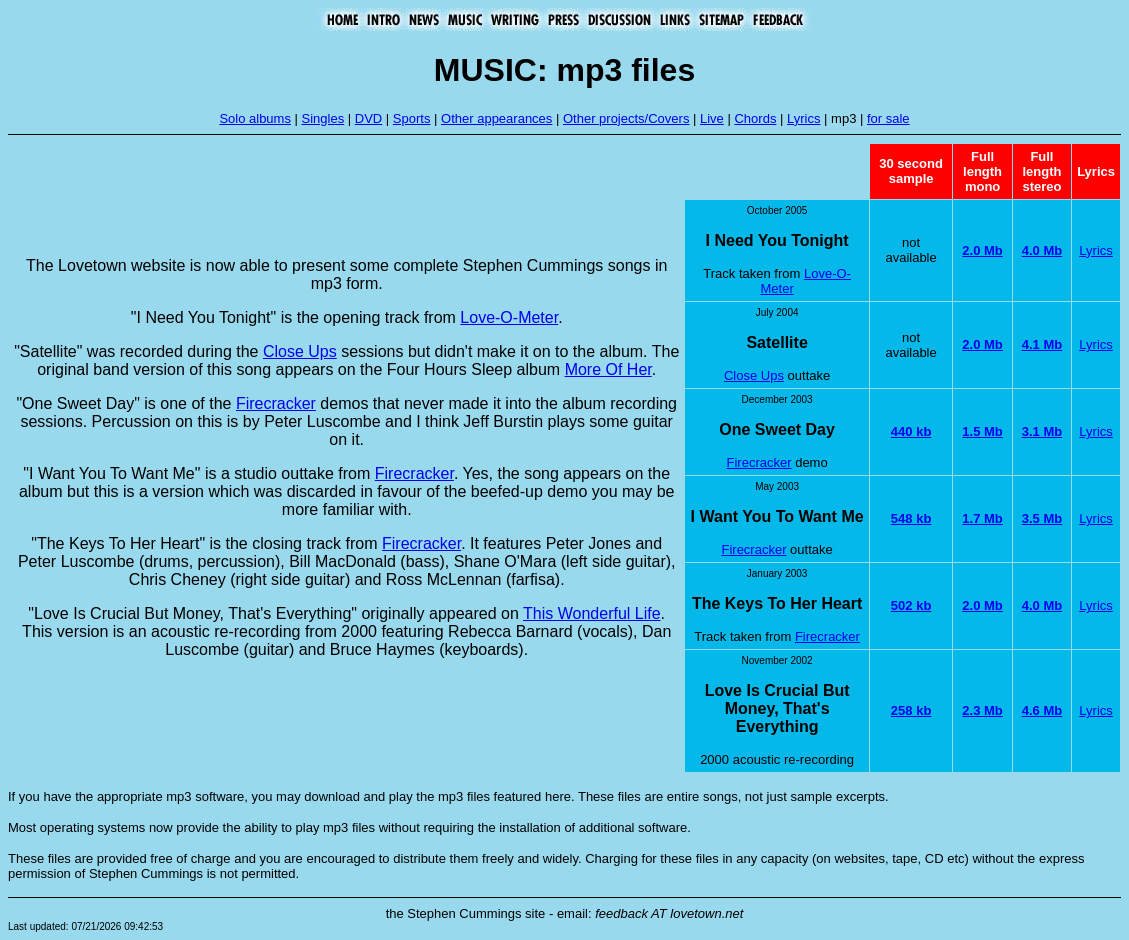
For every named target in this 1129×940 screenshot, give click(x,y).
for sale (888, 118)
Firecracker (276, 403)
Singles (323, 118)
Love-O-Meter (509, 317)
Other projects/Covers (626, 118)
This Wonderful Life (592, 613)
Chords (755, 118)
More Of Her (608, 369)
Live (712, 118)
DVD (368, 118)
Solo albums (255, 118)
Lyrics (803, 118)
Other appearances (496, 118)
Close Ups (300, 351)
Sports (412, 118)
